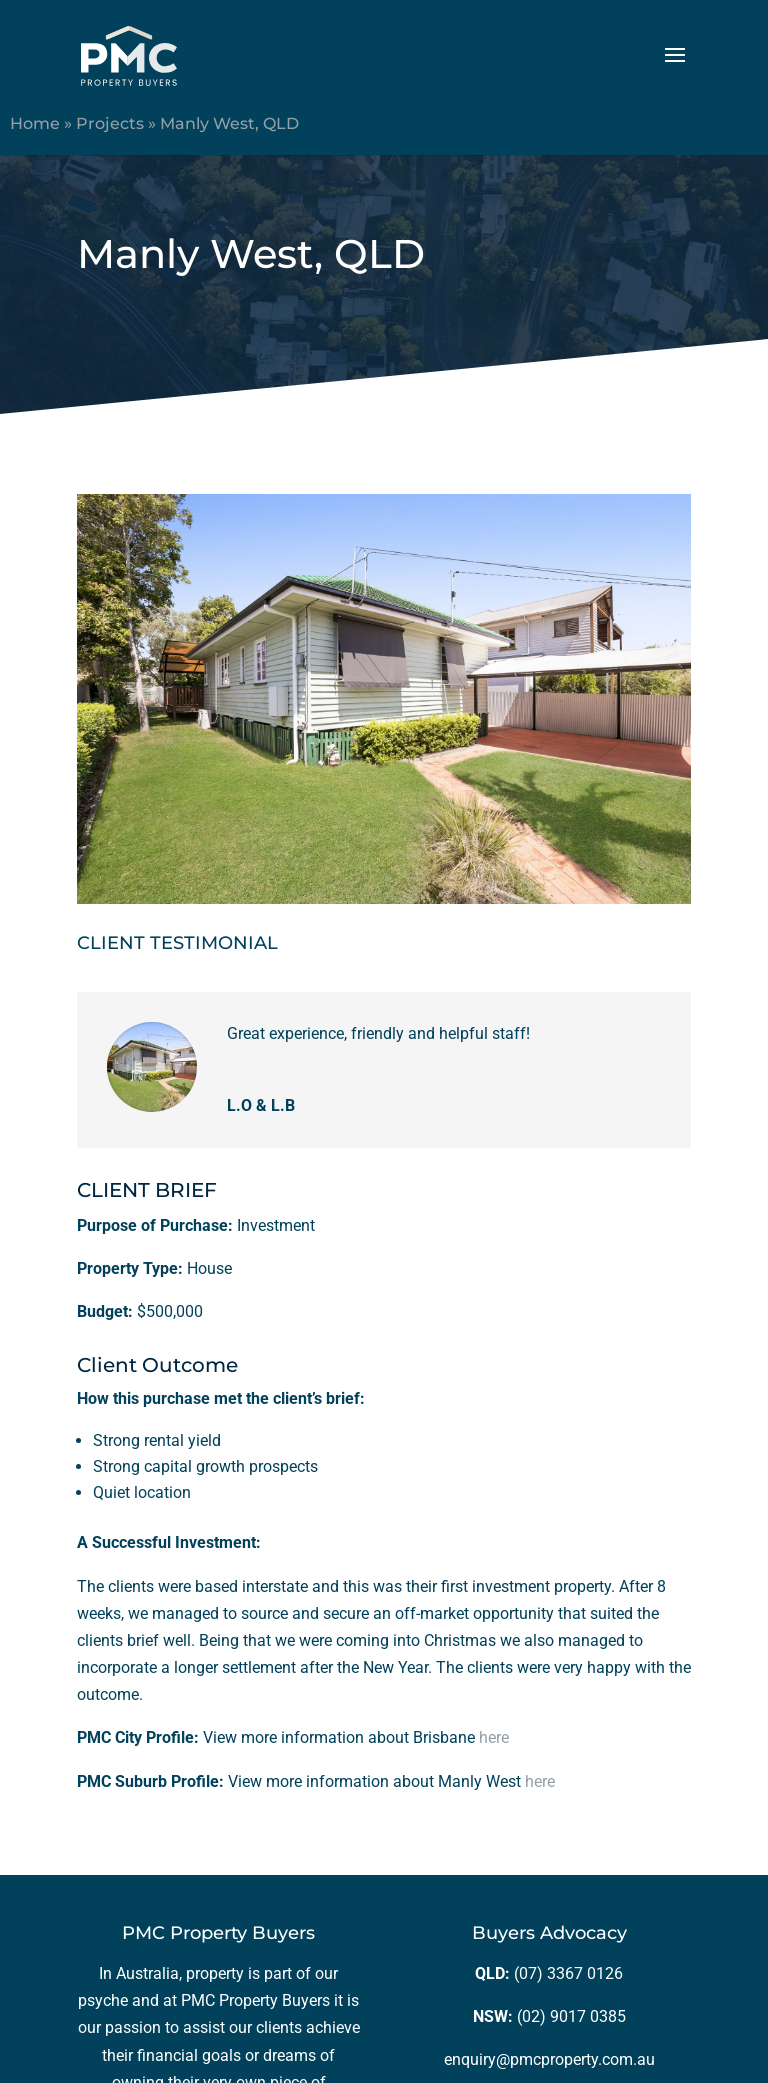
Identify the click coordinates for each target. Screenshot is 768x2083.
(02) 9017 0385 (571, 2016)
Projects (110, 123)
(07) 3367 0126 (568, 1973)
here (494, 1737)
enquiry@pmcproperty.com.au (549, 2059)
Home (35, 123)
